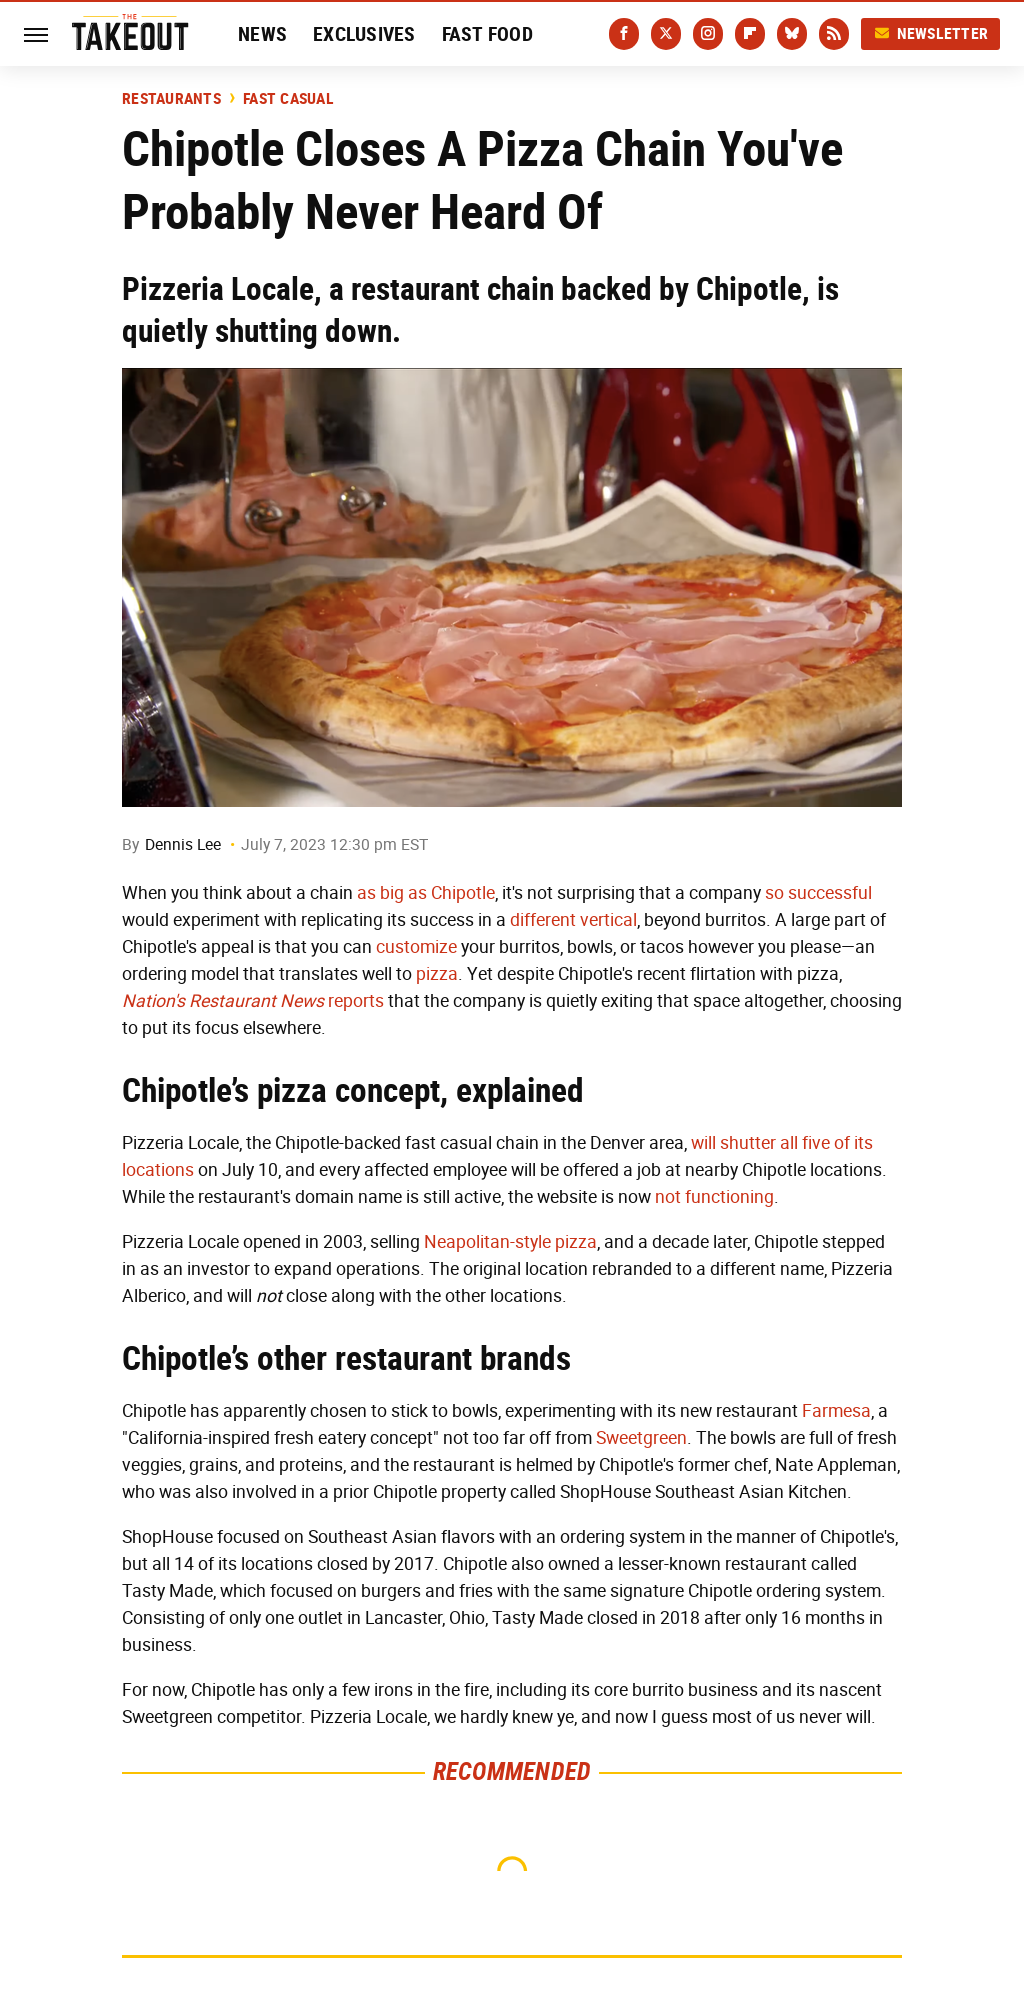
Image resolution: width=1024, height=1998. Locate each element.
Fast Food (487, 34)
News (262, 34)
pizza (437, 974)
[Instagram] (708, 34)
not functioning (714, 1197)
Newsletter (931, 33)
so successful (818, 893)
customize (416, 947)
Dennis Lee (183, 844)
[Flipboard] (750, 34)
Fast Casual (288, 99)
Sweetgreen (641, 1438)
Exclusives (364, 34)
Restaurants (171, 99)
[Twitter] (666, 34)
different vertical (573, 920)
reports (253, 1001)
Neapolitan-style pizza (510, 1242)
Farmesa (836, 1411)
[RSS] (834, 34)
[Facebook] (624, 34)
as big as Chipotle (426, 893)
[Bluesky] (792, 34)
